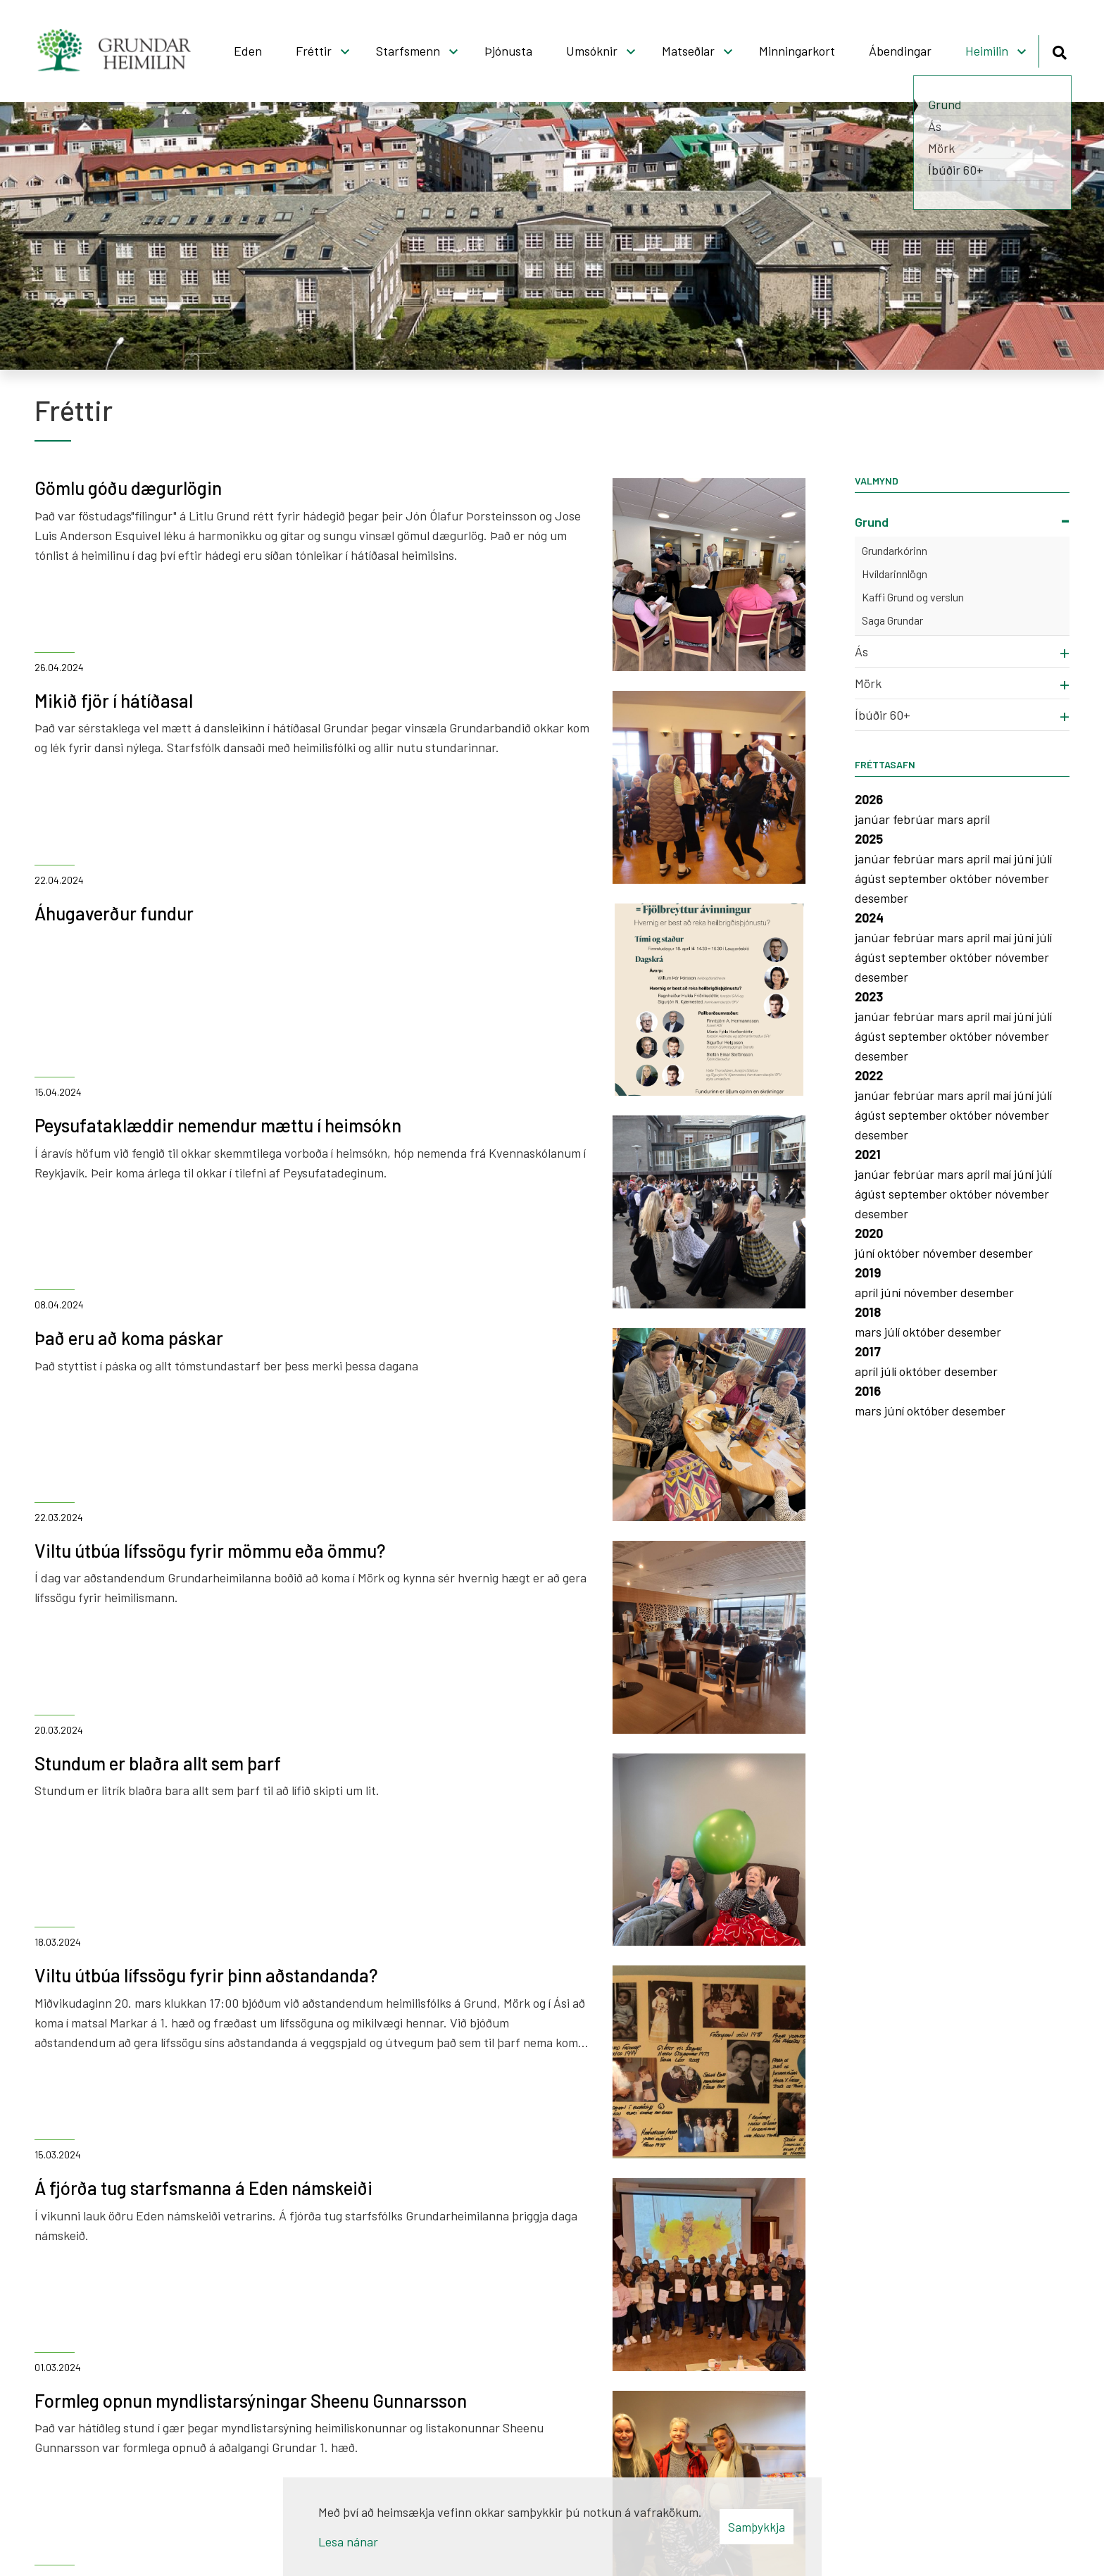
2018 (868, 1312)
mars (952, 819)
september (919, 878)
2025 (869, 838)
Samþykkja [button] (756, 2527)
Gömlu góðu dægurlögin (128, 488)
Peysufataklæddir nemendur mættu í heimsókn (217, 1125)
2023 (869, 996)
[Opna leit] (1059, 50)
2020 (869, 1233)
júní (1025, 858)
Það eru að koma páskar (128, 1338)
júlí (1044, 858)
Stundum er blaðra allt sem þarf (157, 1763)
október (972, 878)
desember (881, 898)
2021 (868, 1154)
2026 (869, 799)
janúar (874, 819)
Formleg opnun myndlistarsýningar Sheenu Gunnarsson (250, 2400)
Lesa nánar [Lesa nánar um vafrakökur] (348, 2541)
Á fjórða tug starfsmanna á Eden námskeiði (203, 2188)
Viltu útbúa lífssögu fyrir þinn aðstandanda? (205, 1975)
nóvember (1022, 878)
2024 (869, 917)
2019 (868, 1272)
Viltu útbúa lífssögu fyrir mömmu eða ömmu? (209, 1550)
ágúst (872, 878)
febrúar (915, 819)
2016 (868, 1391)
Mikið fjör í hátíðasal (113, 700)
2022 (869, 1075)
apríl (978, 819)
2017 (868, 1351)
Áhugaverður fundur (114, 913)
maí (1003, 858)
